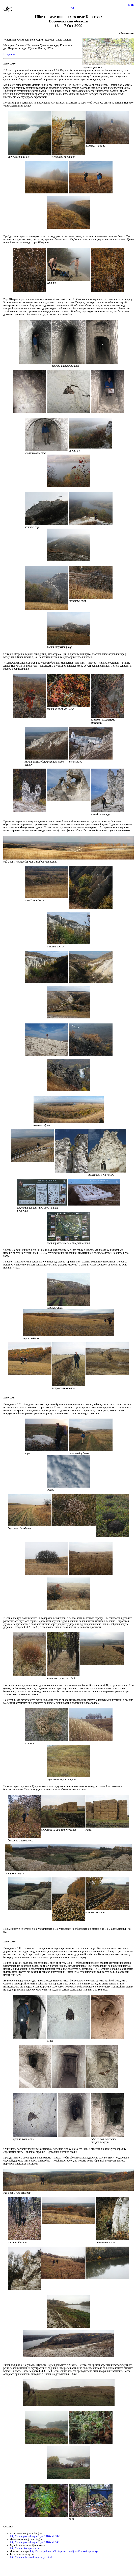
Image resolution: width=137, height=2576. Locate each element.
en (132, 4)
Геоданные (9, 54)
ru (129, 4)
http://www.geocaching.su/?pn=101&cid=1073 (35, 2536)
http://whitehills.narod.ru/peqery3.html (31, 2557)
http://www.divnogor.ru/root (25, 2548)
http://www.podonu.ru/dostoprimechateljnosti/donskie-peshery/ (64, 2551)
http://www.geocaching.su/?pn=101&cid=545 (34, 2542)
